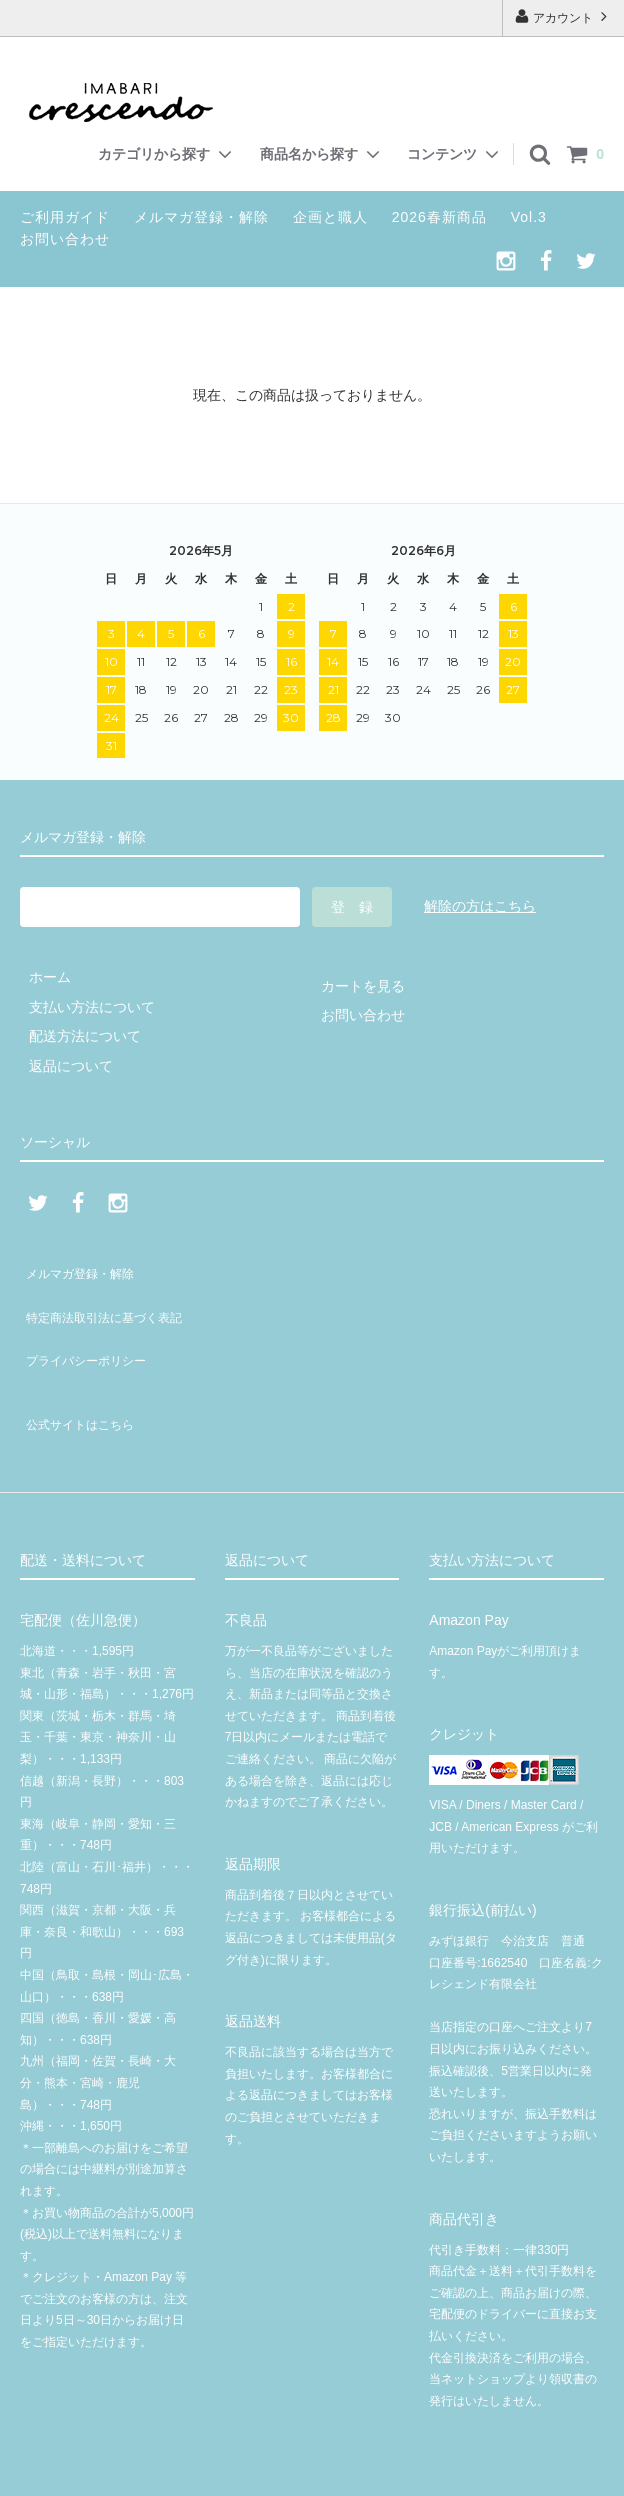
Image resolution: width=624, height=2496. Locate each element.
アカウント (563, 16)
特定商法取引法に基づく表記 (111, 1297)
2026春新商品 (439, 217)
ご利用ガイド (65, 217)
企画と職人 (330, 217)
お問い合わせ (65, 239)
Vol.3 (529, 217)
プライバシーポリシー (90, 1326)
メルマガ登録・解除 (201, 217)
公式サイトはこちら (83, 1376)
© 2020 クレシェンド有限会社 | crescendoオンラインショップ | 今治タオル (318, 2470)
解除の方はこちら (480, 906)
